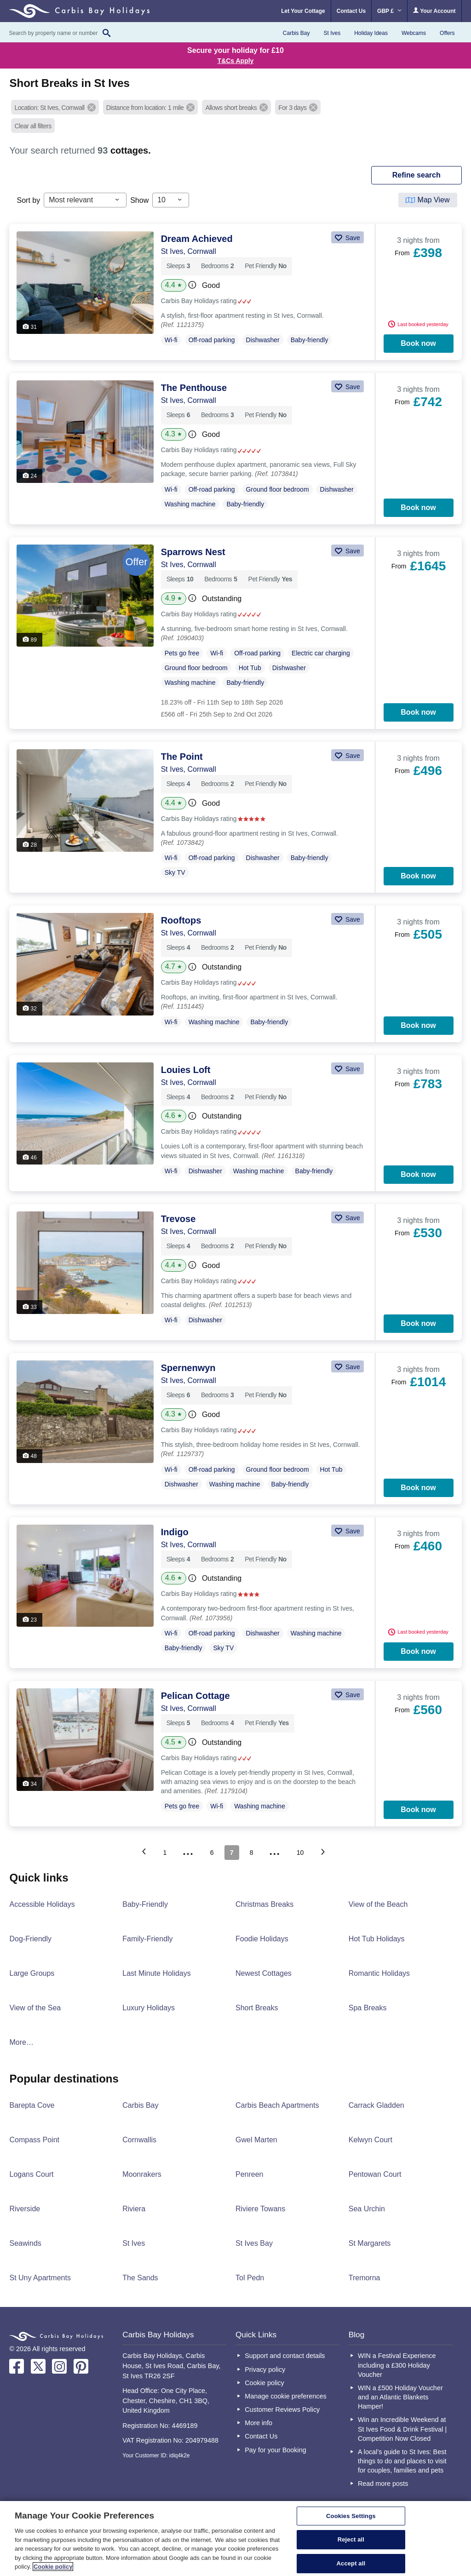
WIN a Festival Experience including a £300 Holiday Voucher (397, 2365)
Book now (418, 343)
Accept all (351, 2563)
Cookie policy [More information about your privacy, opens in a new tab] (53, 2566)
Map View (434, 200)
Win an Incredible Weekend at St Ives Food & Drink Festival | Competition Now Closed (402, 2429)
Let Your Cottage (303, 11)
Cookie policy (264, 2383)
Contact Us (351, 11)
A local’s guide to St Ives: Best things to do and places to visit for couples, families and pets (402, 2461)
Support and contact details (285, 2355)
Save (352, 237)
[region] (235, 2538)
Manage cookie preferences (286, 2396)
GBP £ (389, 11)
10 (300, 1852)
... (188, 1850)
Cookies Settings (351, 2516)
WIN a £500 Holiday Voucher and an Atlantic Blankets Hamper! (400, 2397)
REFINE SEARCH (416, 175)
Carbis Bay (296, 33)
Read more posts (383, 2483)
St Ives (332, 33)
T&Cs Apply (236, 60)
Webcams (414, 33)
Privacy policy (265, 2369)
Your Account (434, 10)
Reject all (351, 2539)
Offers (447, 33)
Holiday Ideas (371, 33)
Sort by (28, 200)
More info (258, 2423)
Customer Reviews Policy (282, 2409)
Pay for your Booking (275, 2450)
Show (139, 200)
